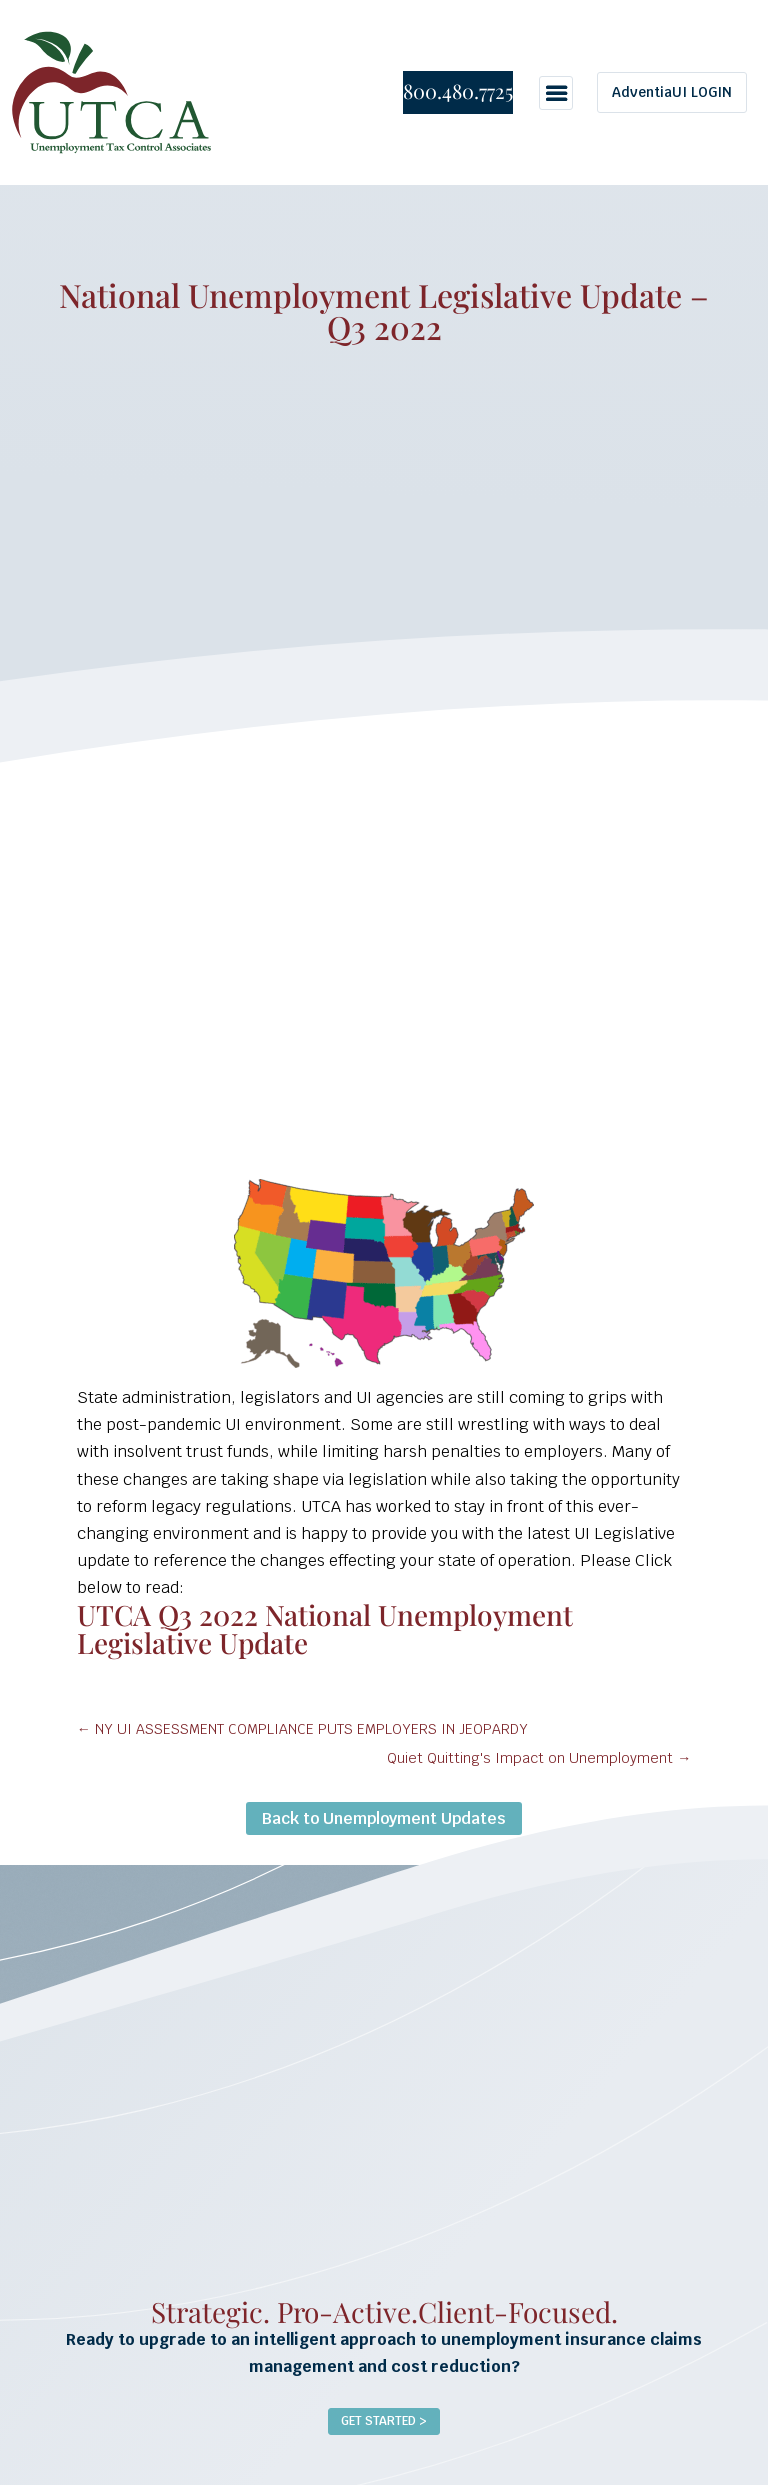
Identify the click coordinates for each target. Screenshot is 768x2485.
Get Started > (384, 2421)
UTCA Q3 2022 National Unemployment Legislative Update (325, 1628)
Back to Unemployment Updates (384, 1818)
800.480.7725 (458, 90)
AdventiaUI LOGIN (672, 92)
